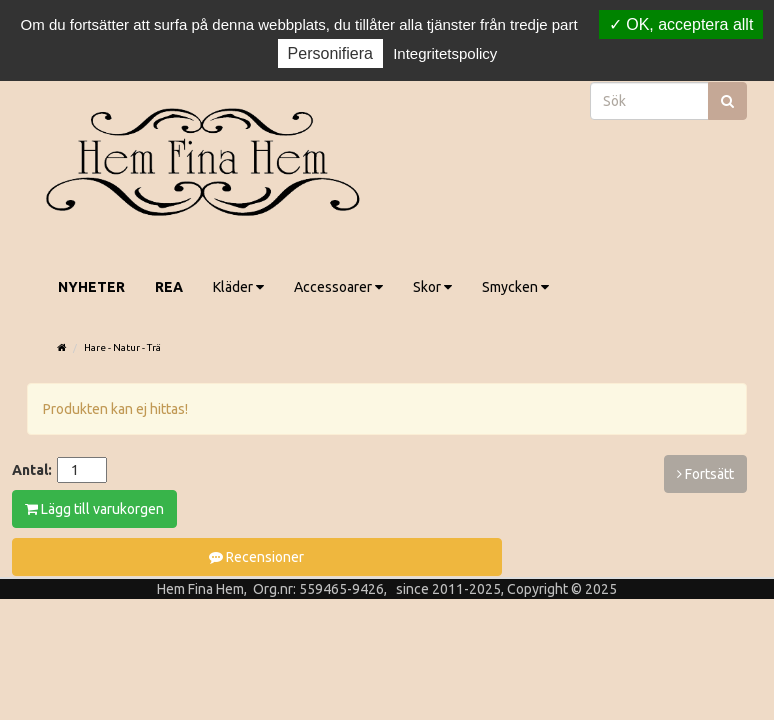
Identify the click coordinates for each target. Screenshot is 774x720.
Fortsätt (705, 474)
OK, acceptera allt (681, 24)
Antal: (32, 470)
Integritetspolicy (445, 53)
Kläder (238, 287)
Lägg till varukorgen (94, 509)
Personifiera (330, 53)
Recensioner (256, 557)
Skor (432, 287)
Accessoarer (338, 287)
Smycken (515, 287)
